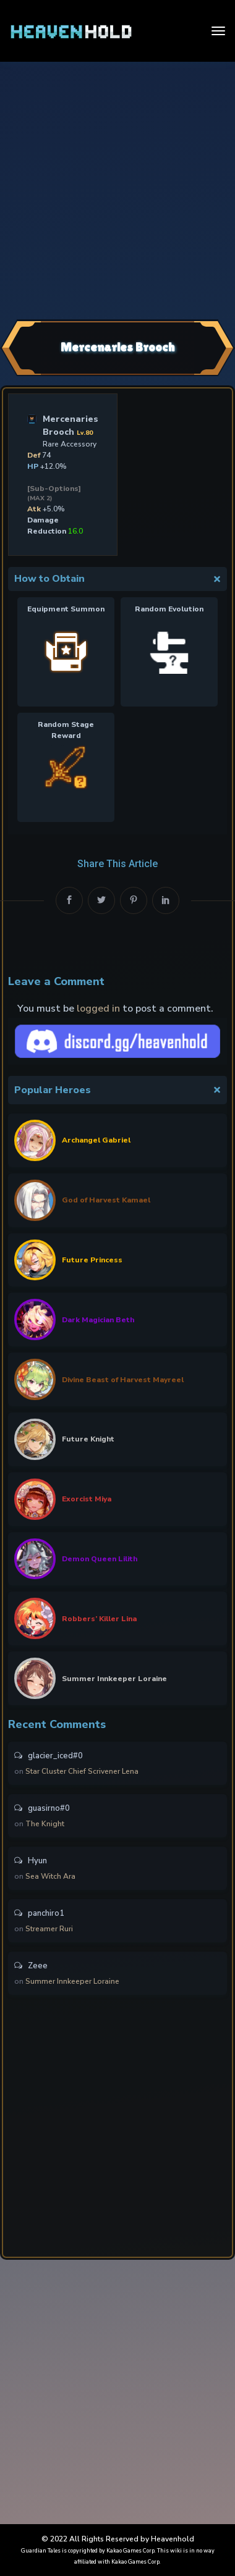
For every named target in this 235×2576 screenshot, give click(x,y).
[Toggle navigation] (218, 31)
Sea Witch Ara (50, 1876)
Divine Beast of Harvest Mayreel (123, 1380)
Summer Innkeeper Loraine (114, 1679)
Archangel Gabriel (96, 1140)
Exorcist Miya (86, 1499)
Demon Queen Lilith (99, 1559)
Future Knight (88, 1439)
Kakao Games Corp (130, 2550)
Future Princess (92, 1260)
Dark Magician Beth (98, 1320)
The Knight (44, 1824)
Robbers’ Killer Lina (99, 1619)
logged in (98, 1008)
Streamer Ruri (49, 1929)
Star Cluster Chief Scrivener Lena (82, 1771)
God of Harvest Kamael (106, 1200)
